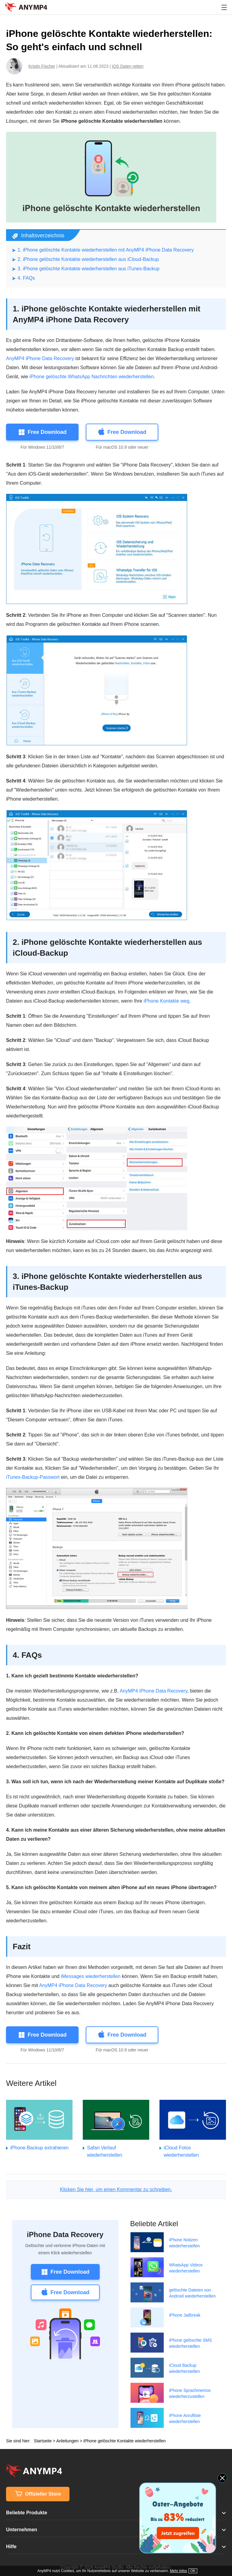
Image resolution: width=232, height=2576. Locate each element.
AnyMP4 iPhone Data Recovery (40, 358)
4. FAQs (26, 278)
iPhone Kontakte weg (166, 1000)
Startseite (43, 2440)
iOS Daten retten (127, 66)
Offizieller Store (38, 2493)
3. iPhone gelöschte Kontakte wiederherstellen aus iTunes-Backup (89, 268)
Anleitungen (67, 2440)
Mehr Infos (178, 2571)
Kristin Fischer (41, 66)
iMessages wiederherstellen (90, 1976)
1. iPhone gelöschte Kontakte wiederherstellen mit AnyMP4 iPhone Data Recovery (106, 249)
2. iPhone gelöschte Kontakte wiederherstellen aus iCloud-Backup (88, 259)
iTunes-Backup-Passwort (33, 1477)
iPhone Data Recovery (65, 2234)
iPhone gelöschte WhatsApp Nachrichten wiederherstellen (91, 376)
